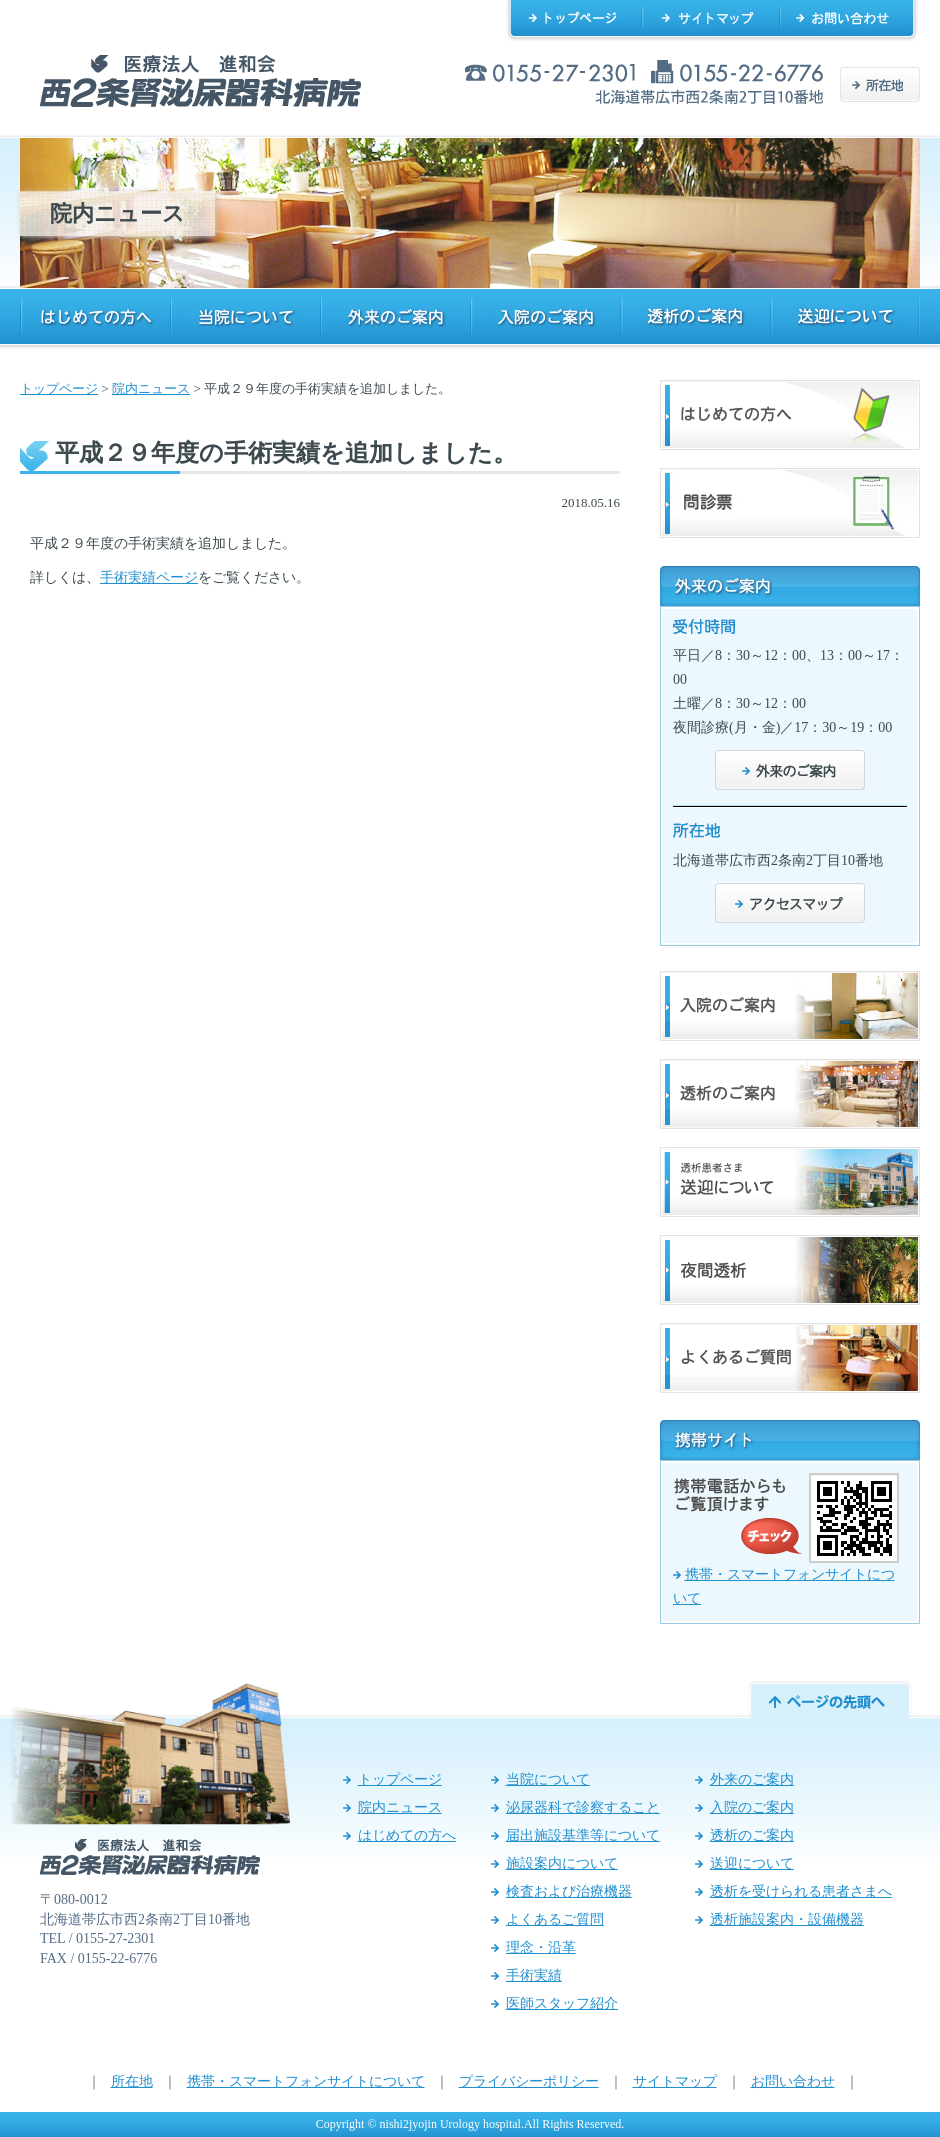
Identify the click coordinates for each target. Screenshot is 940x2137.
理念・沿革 (541, 1947)
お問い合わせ (793, 2081)
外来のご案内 (752, 1779)
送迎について (752, 1863)
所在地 (132, 2081)
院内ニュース (151, 388)
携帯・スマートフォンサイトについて (306, 2081)
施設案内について (562, 1863)
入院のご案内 (752, 1807)
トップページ (59, 388)
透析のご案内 (752, 1835)
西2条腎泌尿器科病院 (200, 81)
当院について (548, 1779)
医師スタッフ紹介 (562, 2003)
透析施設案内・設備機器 (787, 1919)
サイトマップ (675, 2081)
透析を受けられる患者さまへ (801, 1891)
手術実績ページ (149, 577)
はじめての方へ (407, 1835)
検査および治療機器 (569, 1891)
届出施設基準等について (583, 1835)
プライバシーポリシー (529, 2081)
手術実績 (534, 1975)
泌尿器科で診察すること (583, 1807)
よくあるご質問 (555, 1919)
